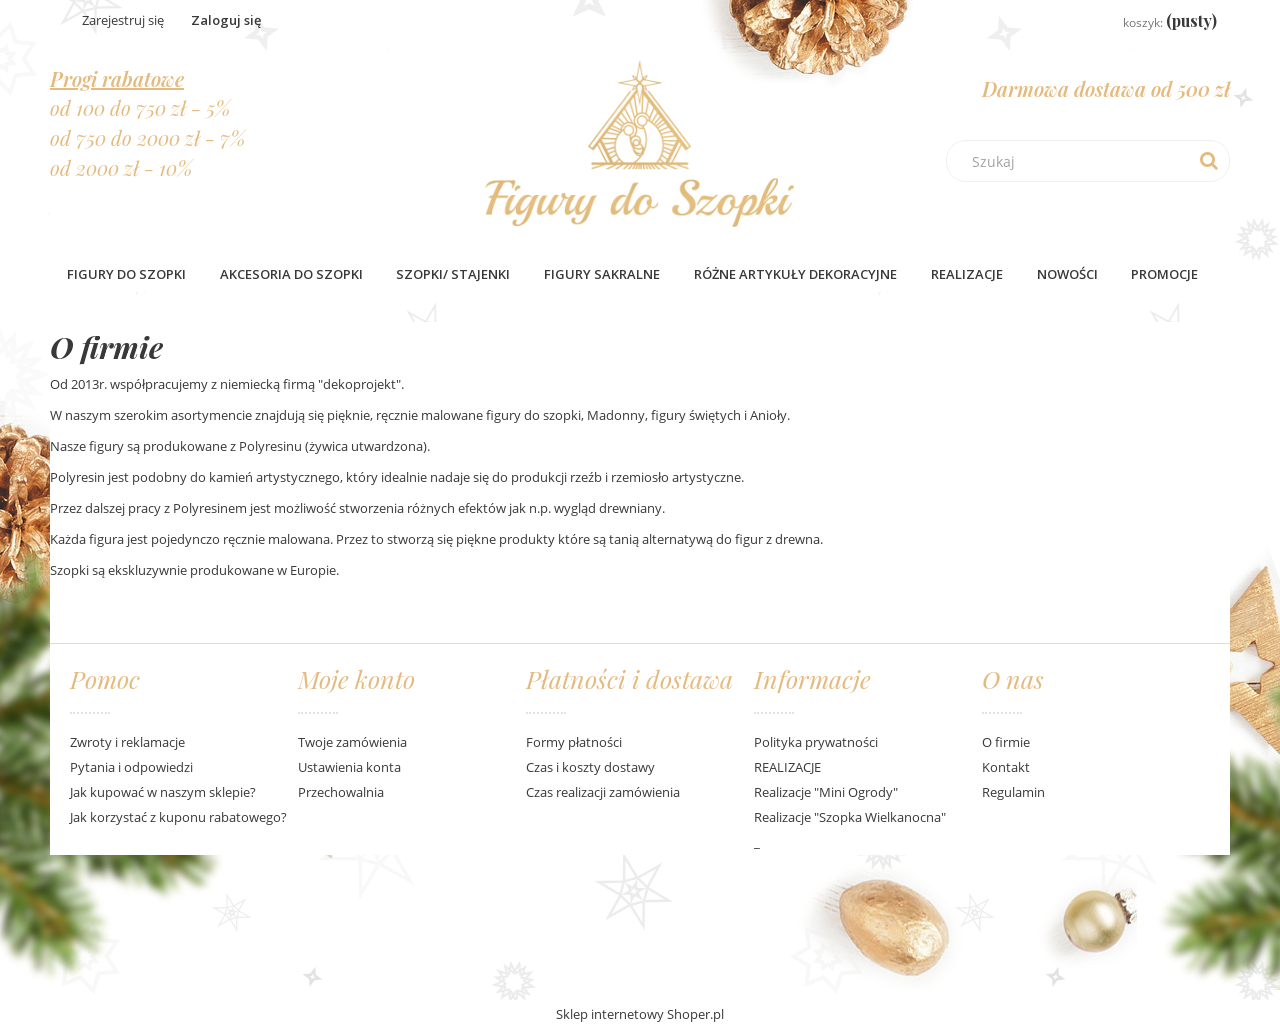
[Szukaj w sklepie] (1093, 161)
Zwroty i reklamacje (127, 742)
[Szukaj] (1209, 161)
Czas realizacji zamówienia (603, 792)
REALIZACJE (787, 767)
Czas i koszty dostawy (590, 767)
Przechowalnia (341, 792)
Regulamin (1013, 792)
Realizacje (967, 274)
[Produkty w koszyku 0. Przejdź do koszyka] (1155, 22)
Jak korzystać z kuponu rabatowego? (178, 817)
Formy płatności (574, 742)
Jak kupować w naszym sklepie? (163, 792)
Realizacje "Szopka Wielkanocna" (850, 817)
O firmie (1006, 742)
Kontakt (1006, 767)
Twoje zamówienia (352, 742)
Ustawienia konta (349, 767)
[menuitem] (126, 274)
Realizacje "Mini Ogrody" (826, 792)
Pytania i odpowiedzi (131, 767)
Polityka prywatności (816, 742)
